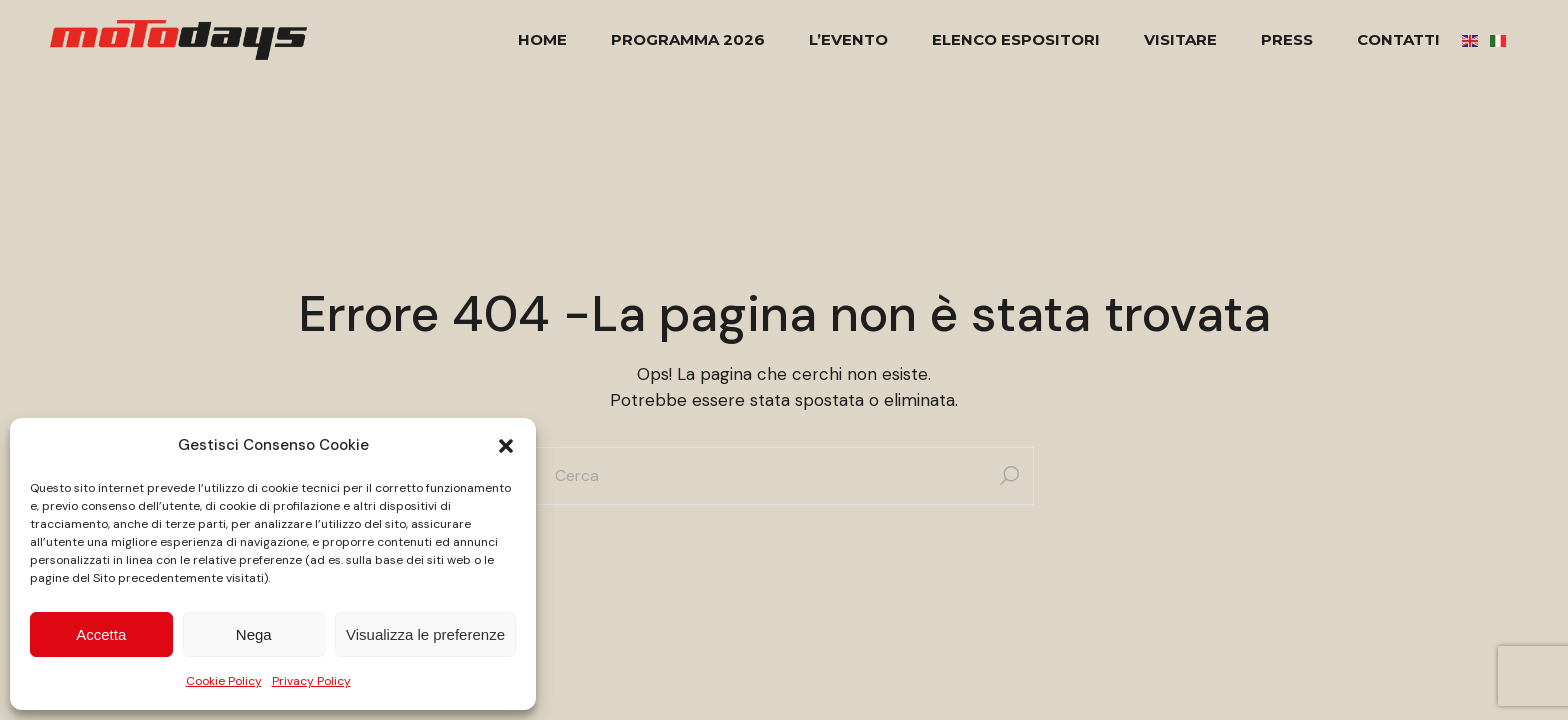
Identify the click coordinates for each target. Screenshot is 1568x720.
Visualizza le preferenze (425, 634)
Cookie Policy (224, 681)
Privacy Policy (311, 681)
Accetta (101, 634)
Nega (254, 634)
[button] (506, 446)
